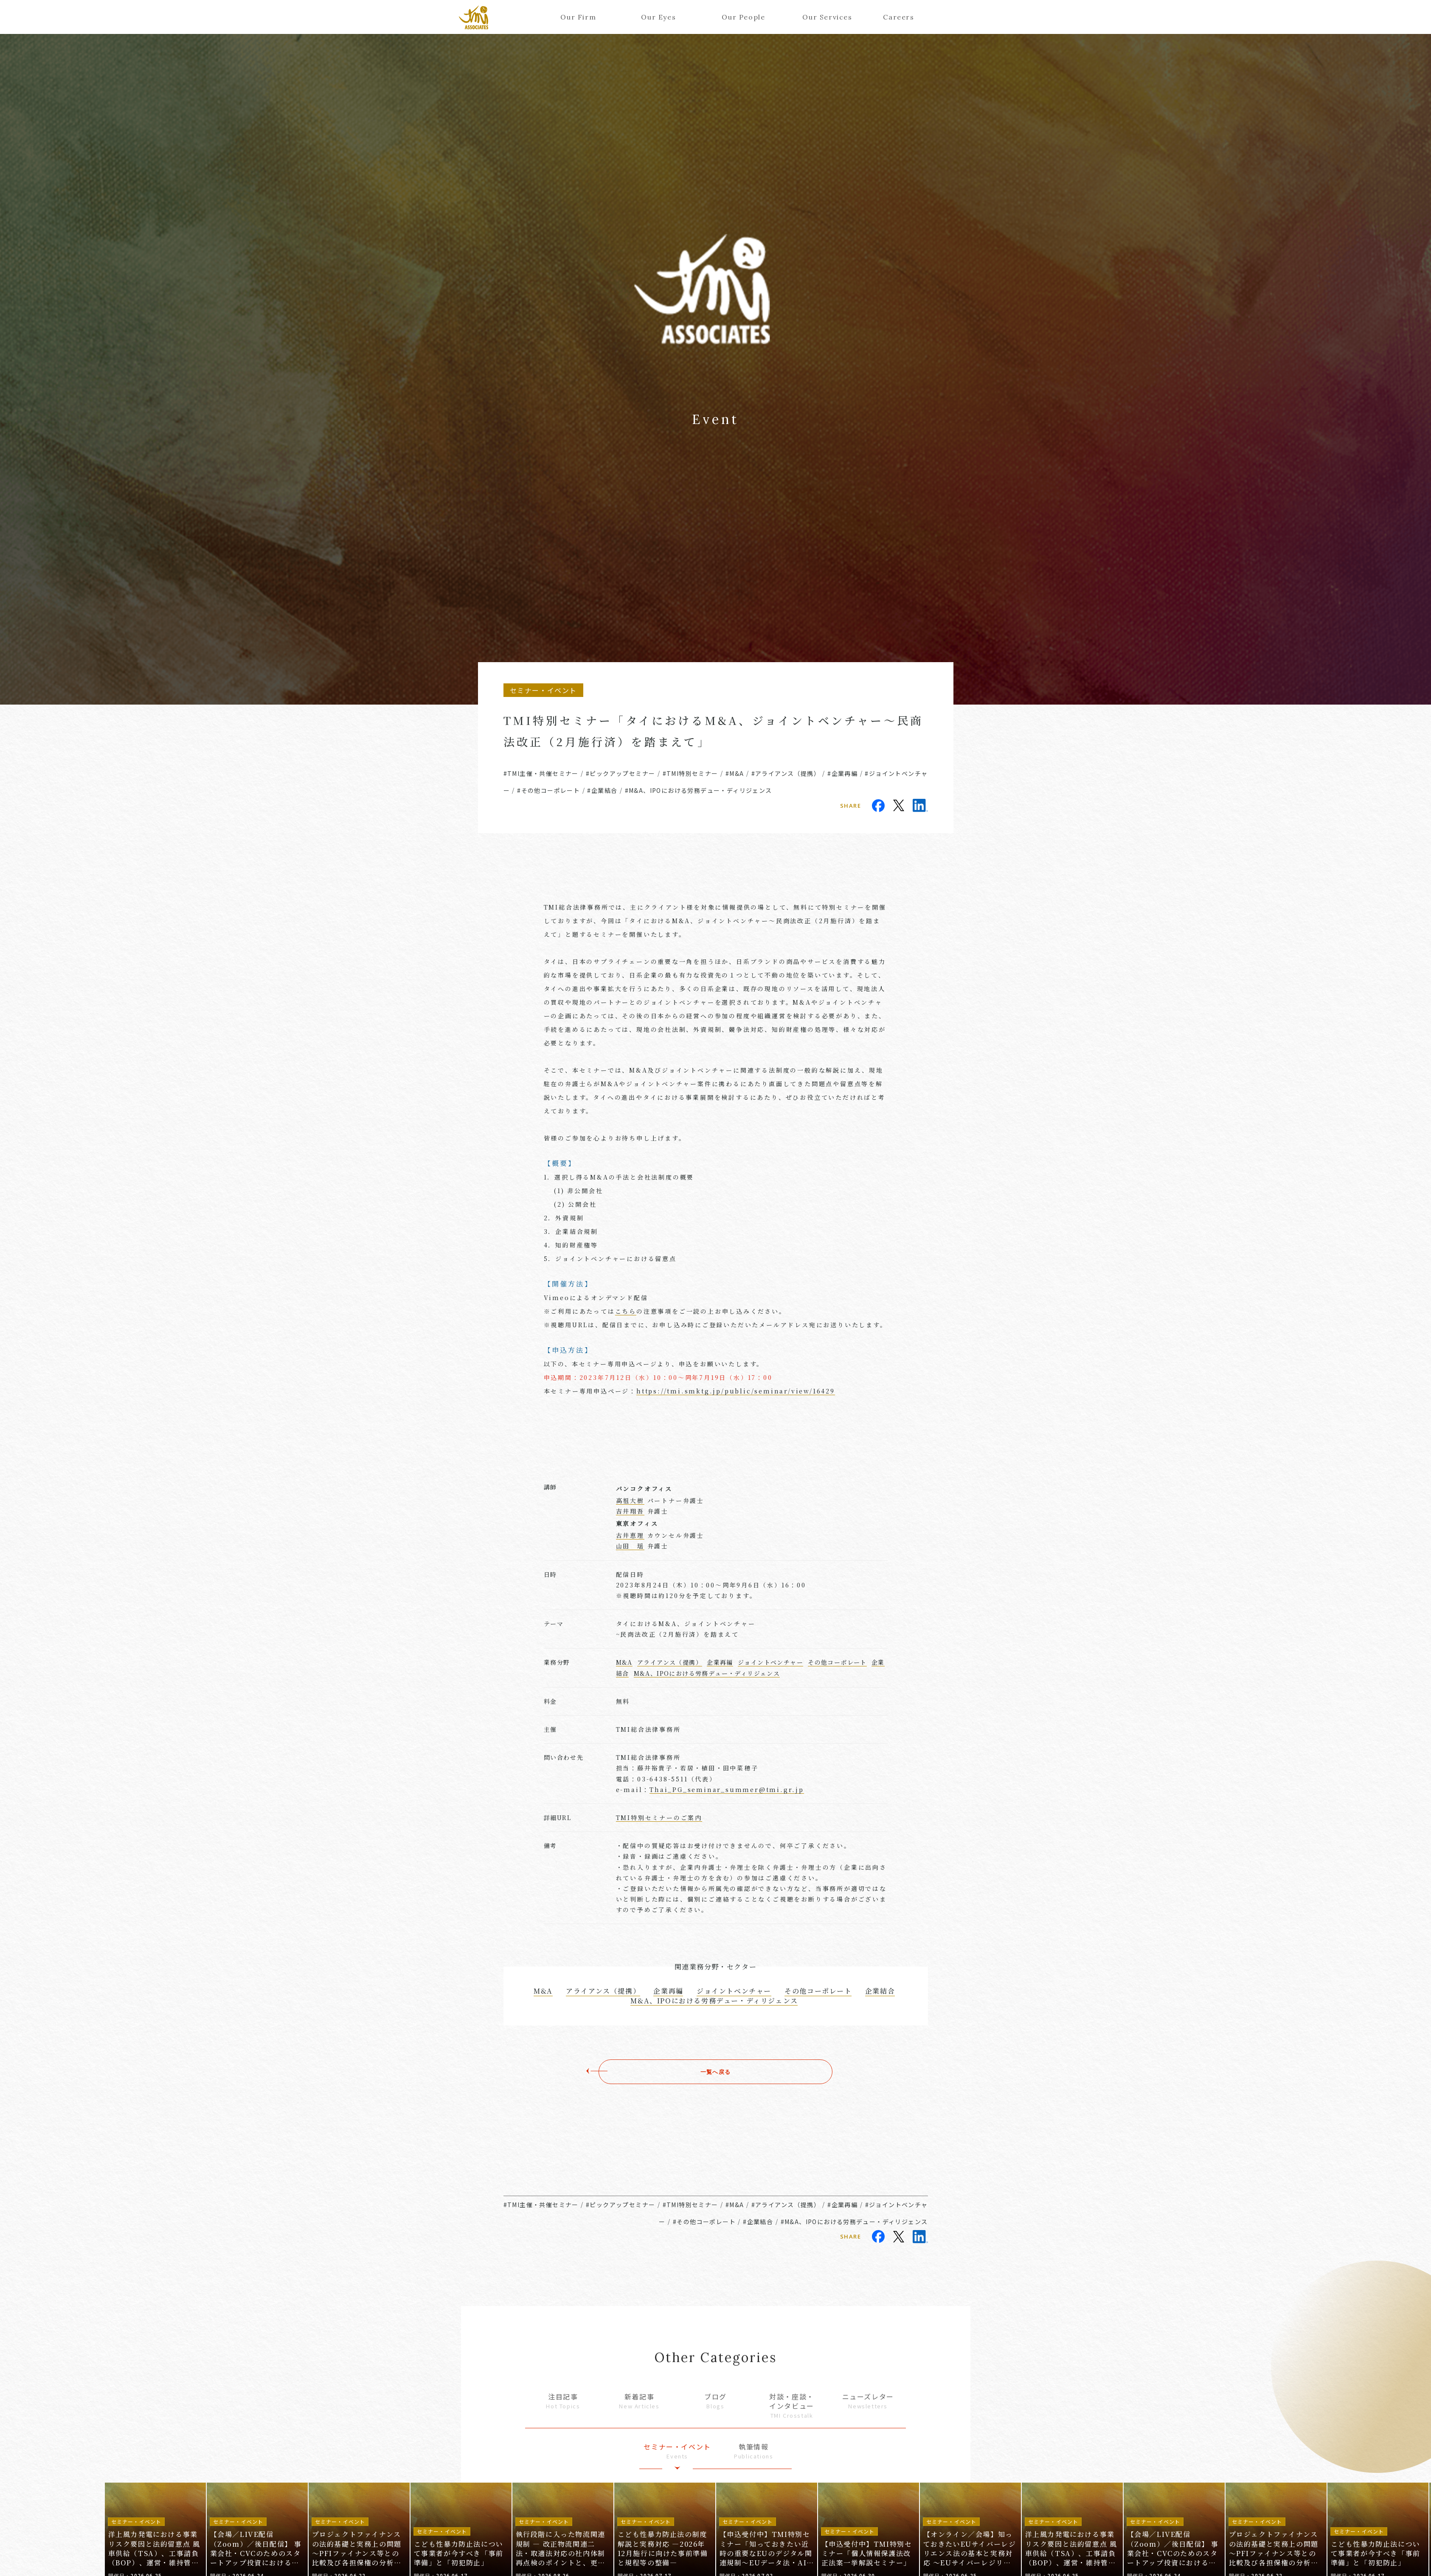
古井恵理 (630, 1535)
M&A (624, 1662)
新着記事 (639, 2401)
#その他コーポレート (548, 790)
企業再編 (720, 1662)
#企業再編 (842, 773)
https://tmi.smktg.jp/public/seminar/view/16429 (735, 1391)
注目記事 (563, 2401)
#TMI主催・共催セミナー (541, 773)
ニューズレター (868, 2401)
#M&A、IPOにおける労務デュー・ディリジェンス (698, 790)
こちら (625, 1311)
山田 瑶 (630, 1546)
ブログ (716, 2401)
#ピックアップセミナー (620, 773)
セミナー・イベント (677, 2451)
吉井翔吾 (630, 1511)
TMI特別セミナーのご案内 (659, 1817)
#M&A (734, 773)
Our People (743, 17)
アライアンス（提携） (669, 1662)
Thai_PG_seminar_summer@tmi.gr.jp (726, 1789)
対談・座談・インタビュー (791, 2406)
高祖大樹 (630, 1500)
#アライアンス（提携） (785, 773)
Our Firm (578, 17)
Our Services (824, 17)
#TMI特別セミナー (690, 773)
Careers (898, 17)
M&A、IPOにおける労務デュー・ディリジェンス (707, 1673)
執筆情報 (753, 2451)
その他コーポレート (837, 1662)
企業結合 (880, 1991)
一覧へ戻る (715, 2072)
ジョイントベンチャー (770, 1662)
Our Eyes (658, 17)
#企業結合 (602, 790)
